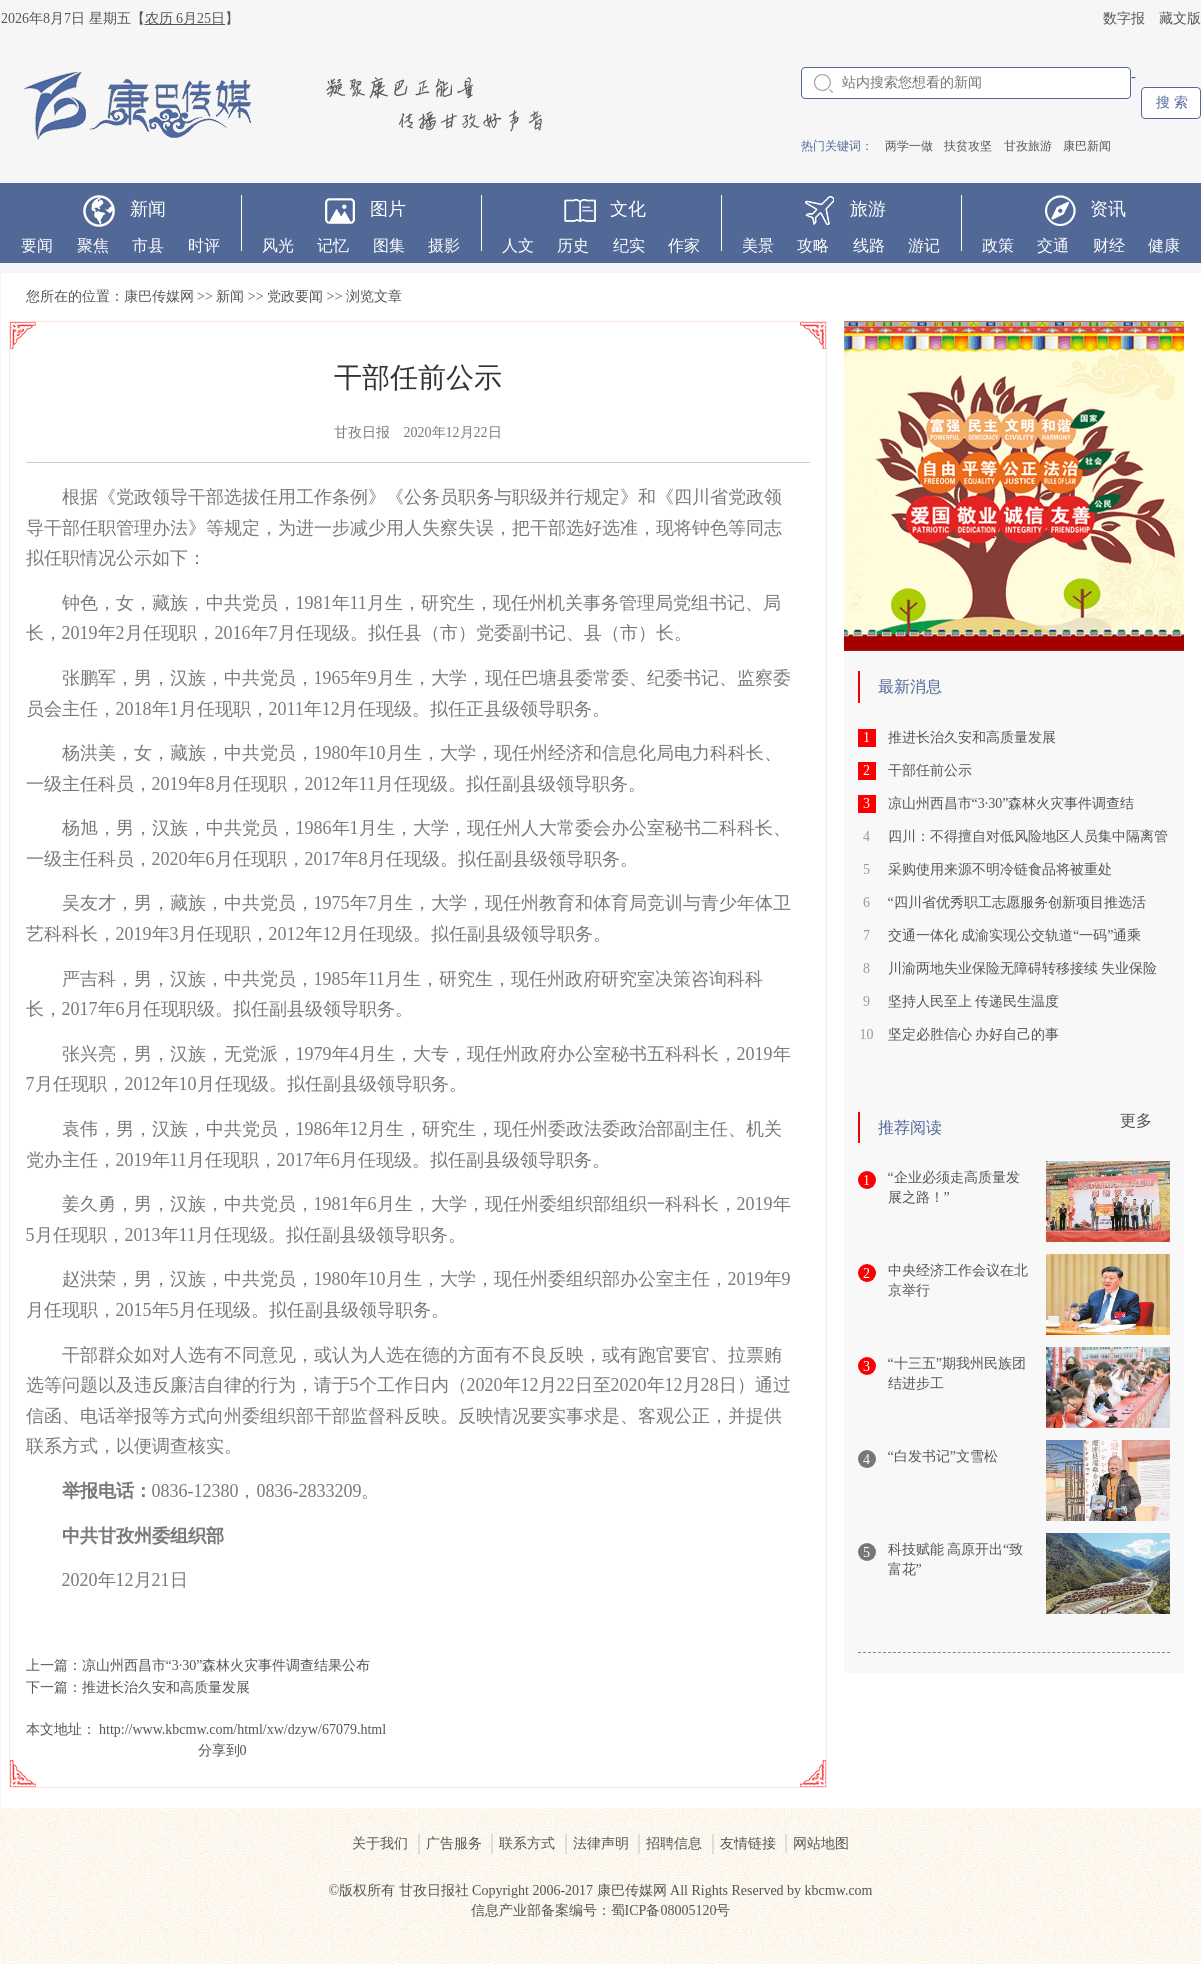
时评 (204, 245)
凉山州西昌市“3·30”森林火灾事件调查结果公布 (226, 1665)
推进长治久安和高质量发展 (166, 1687)
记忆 (333, 245)
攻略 (813, 245)
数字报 (1124, 18)
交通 (1053, 245)
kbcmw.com (839, 1890)
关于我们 (380, 1843)
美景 (758, 245)
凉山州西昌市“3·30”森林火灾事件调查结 (1011, 803)
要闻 (37, 245)
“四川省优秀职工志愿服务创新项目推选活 (1017, 902)
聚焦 (93, 245)
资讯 (1108, 209)
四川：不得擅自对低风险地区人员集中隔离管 (1028, 836)
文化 (628, 209)
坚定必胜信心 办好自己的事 (974, 1034)
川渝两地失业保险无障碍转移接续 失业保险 (1023, 968)
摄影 (444, 245)
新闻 (148, 209)
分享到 (219, 1750)
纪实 (629, 245)
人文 (518, 245)
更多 (1136, 1120)
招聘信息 (674, 1843)
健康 (1164, 245)
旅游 (868, 209)
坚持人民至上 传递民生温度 (974, 1001)
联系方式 (527, 1843)
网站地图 (821, 1843)
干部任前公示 (930, 770)
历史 (573, 245)
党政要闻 (295, 296)
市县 (148, 245)
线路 (869, 245)
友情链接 (748, 1843)
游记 (924, 245)
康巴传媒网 (159, 296)
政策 (998, 245)
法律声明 (601, 1843)
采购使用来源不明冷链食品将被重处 (1000, 869)
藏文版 (1180, 18)
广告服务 (454, 1843)
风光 (278, 245)
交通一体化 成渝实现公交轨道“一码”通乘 (1015, 935)
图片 (388, 209)
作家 (684, 245)
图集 (389, 245)
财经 (1109, 245)
